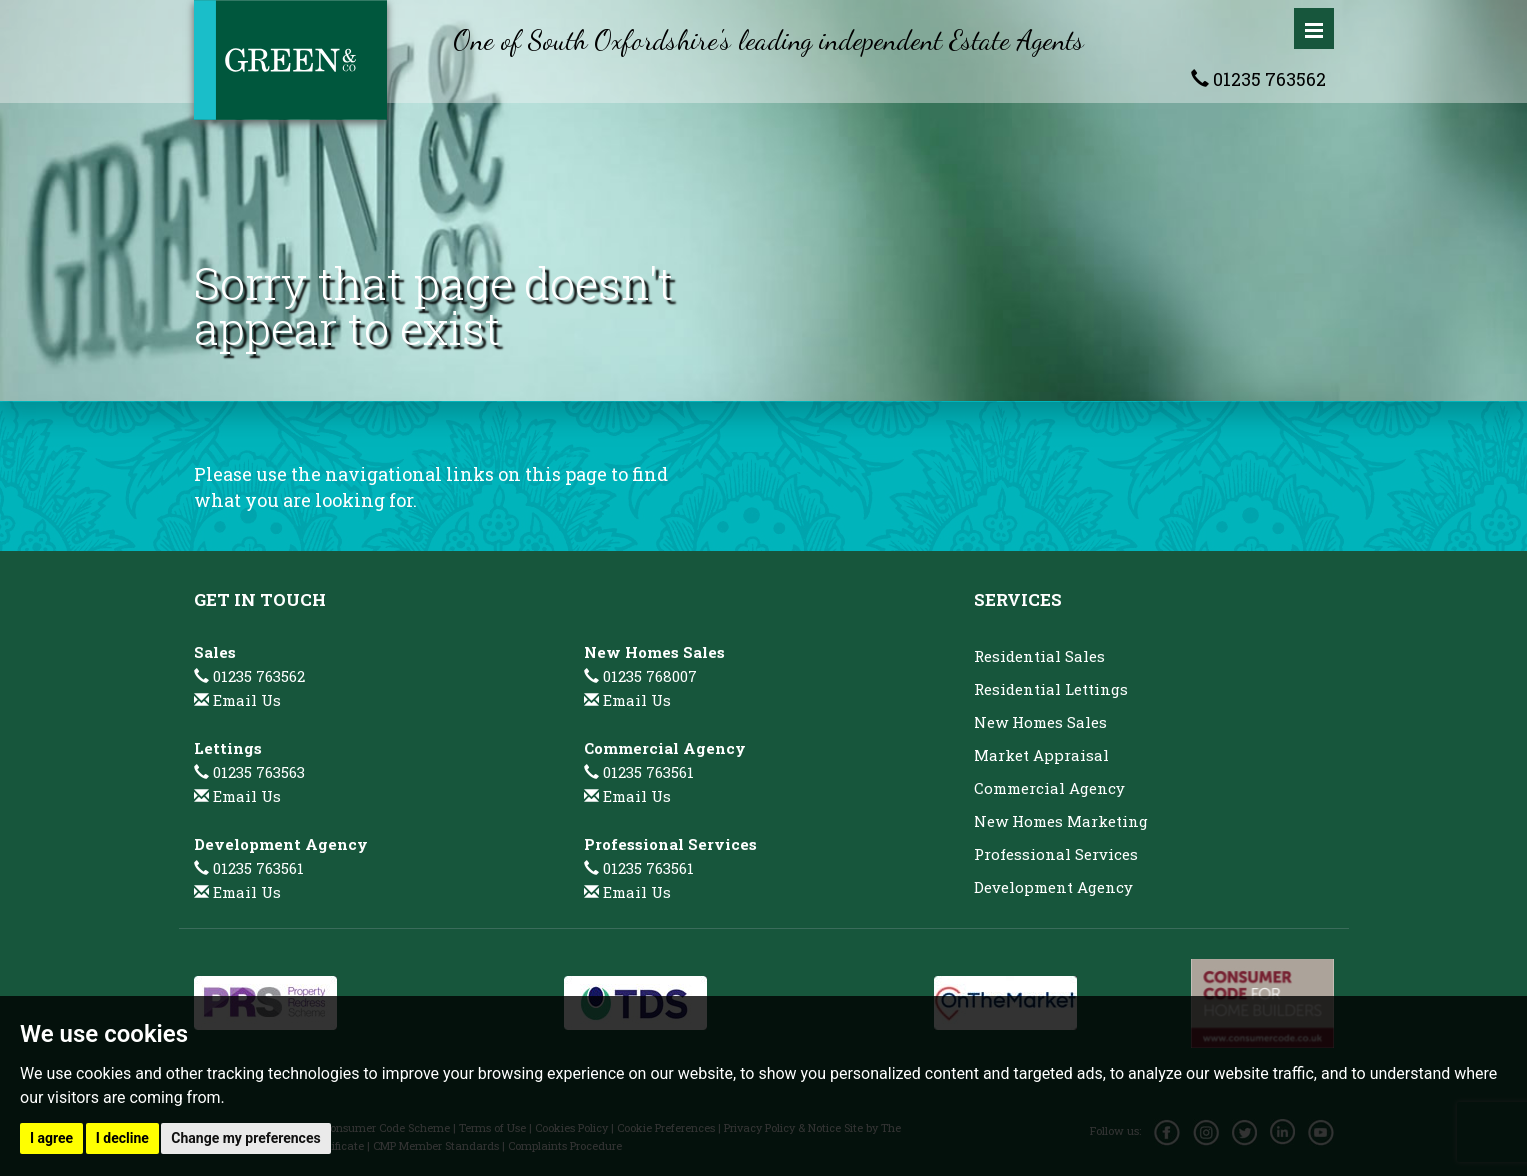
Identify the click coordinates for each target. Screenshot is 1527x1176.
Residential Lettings (1051, 689)
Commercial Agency (1049, 788)
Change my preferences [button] (245, 1138)
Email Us (247, 700)
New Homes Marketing (1061, 821)
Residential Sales (1039, 656)
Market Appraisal (1041, 755)
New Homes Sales (1040, 722)
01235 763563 (249, 772)
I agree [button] (51, 1138)
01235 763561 (249, 868)
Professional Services (1056, 854)
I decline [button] (122, 1138)
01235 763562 (1258, 79)
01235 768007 (640, 676)
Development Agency (1053, 887)
